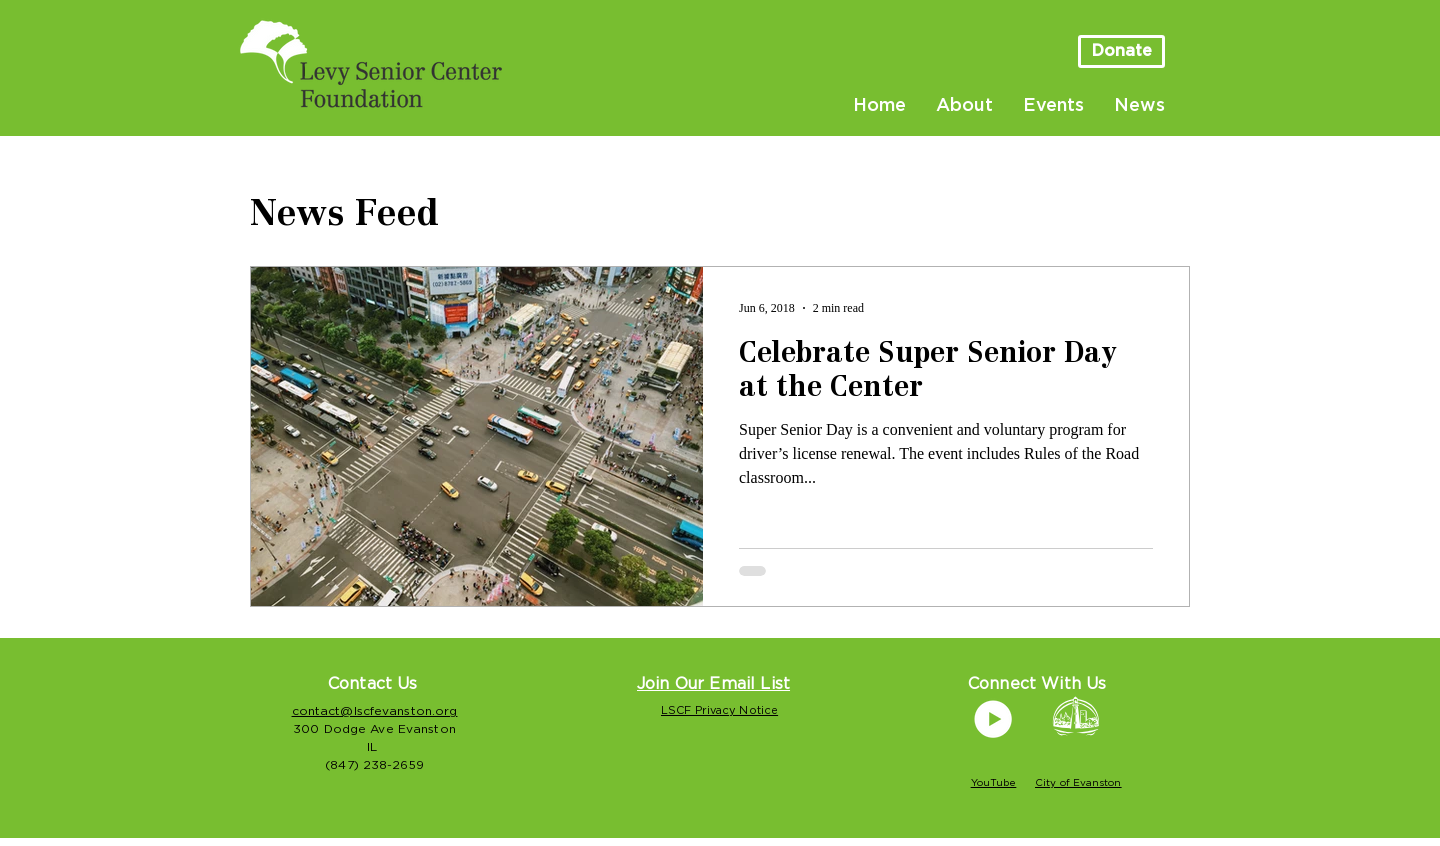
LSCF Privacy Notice (719, 710)
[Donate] (1121, 51)
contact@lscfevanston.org (375, 711)
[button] (713, 683)
